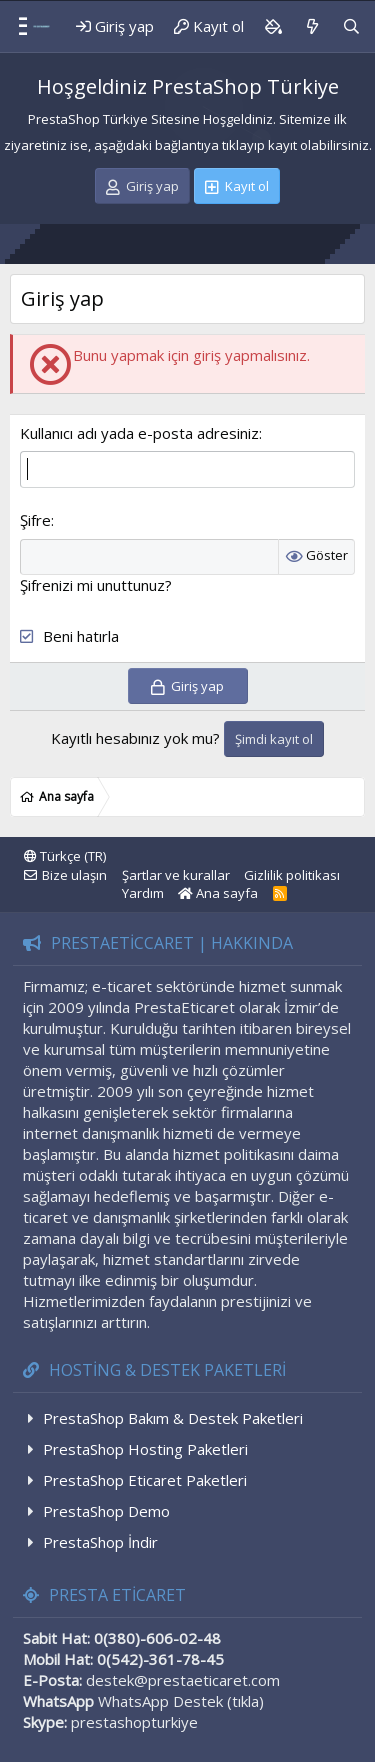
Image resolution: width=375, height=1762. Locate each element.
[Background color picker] (273, 26)
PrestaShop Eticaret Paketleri (145, 1480)
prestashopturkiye (134, 1722)
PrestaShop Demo (106, 1511)
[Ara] (351, 26)
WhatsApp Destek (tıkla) (181, 1701)
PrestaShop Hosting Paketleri (145, 1449)
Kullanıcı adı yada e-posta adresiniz (139, 433)
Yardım (143, 893)
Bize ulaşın (74, 875)
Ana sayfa (218, 893)
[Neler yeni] (311, 26)
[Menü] (15, 27)
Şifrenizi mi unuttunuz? (96, 585)
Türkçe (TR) (65, 856)
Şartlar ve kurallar (176, 875)
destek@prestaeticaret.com (183, 1680)
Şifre (35, 520)
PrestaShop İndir (100, 1542)
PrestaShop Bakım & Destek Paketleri (173, 1418)
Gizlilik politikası (292, 875)
